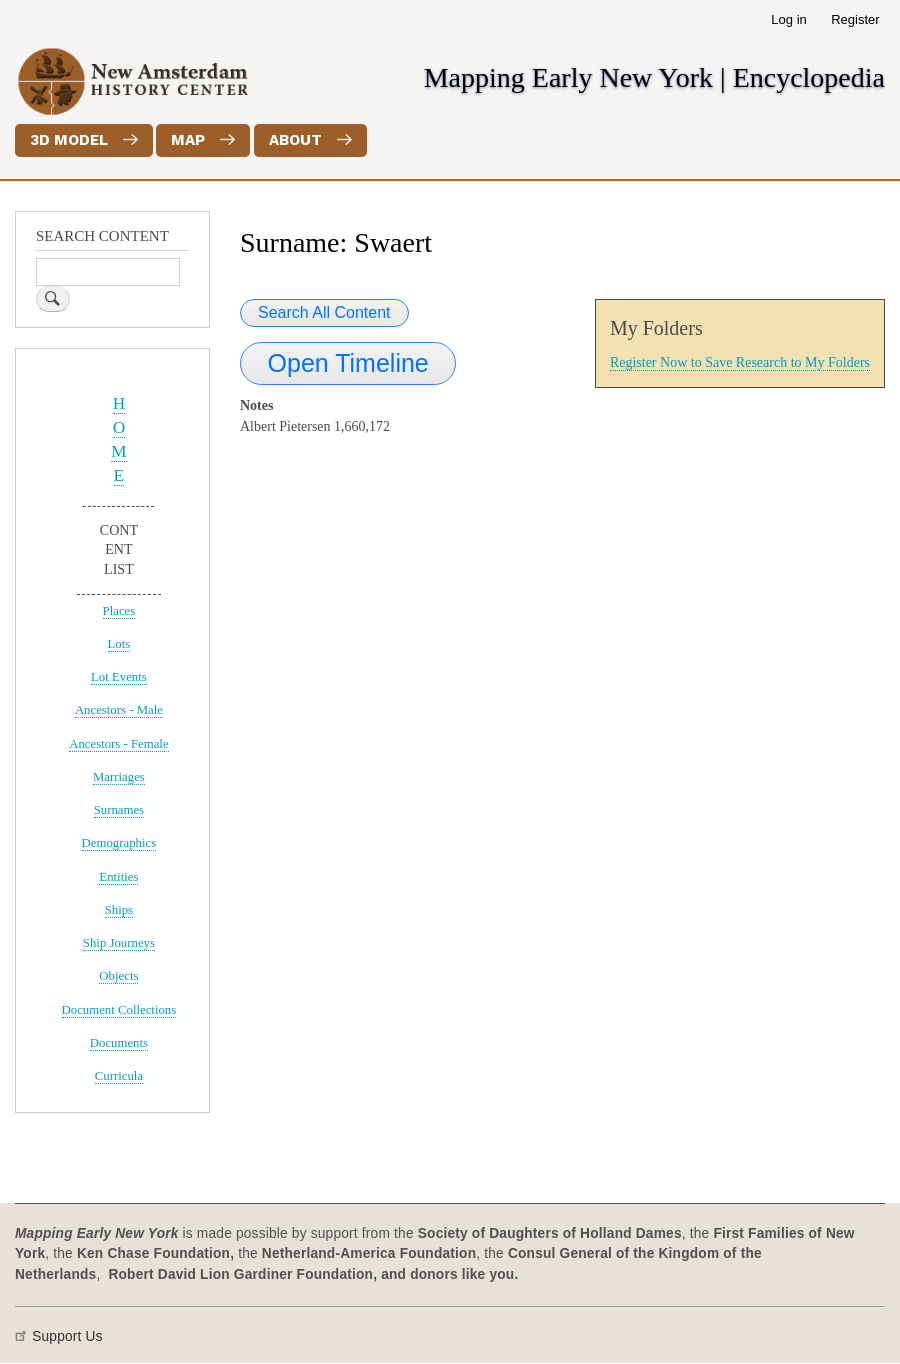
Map (188, 140)
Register (855, 19)
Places (119, 611)
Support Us (67, 1336)
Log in (788, 19)
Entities (118, 877)
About (295, 140)
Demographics (119, 843)
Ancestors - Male (119, 710)
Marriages (119, 777)
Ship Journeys (119, 943)
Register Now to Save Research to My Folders (740, 362)
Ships (119, 910)
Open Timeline (348, 363)
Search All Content (324, 312)
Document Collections (119, 1010)
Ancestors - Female (118, 744)
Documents (119, 1043)
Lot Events (119, 677)
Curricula (119, 1076)
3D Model (69, 140)
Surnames (119, 810)
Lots (119, 644)
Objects (118, 976)
